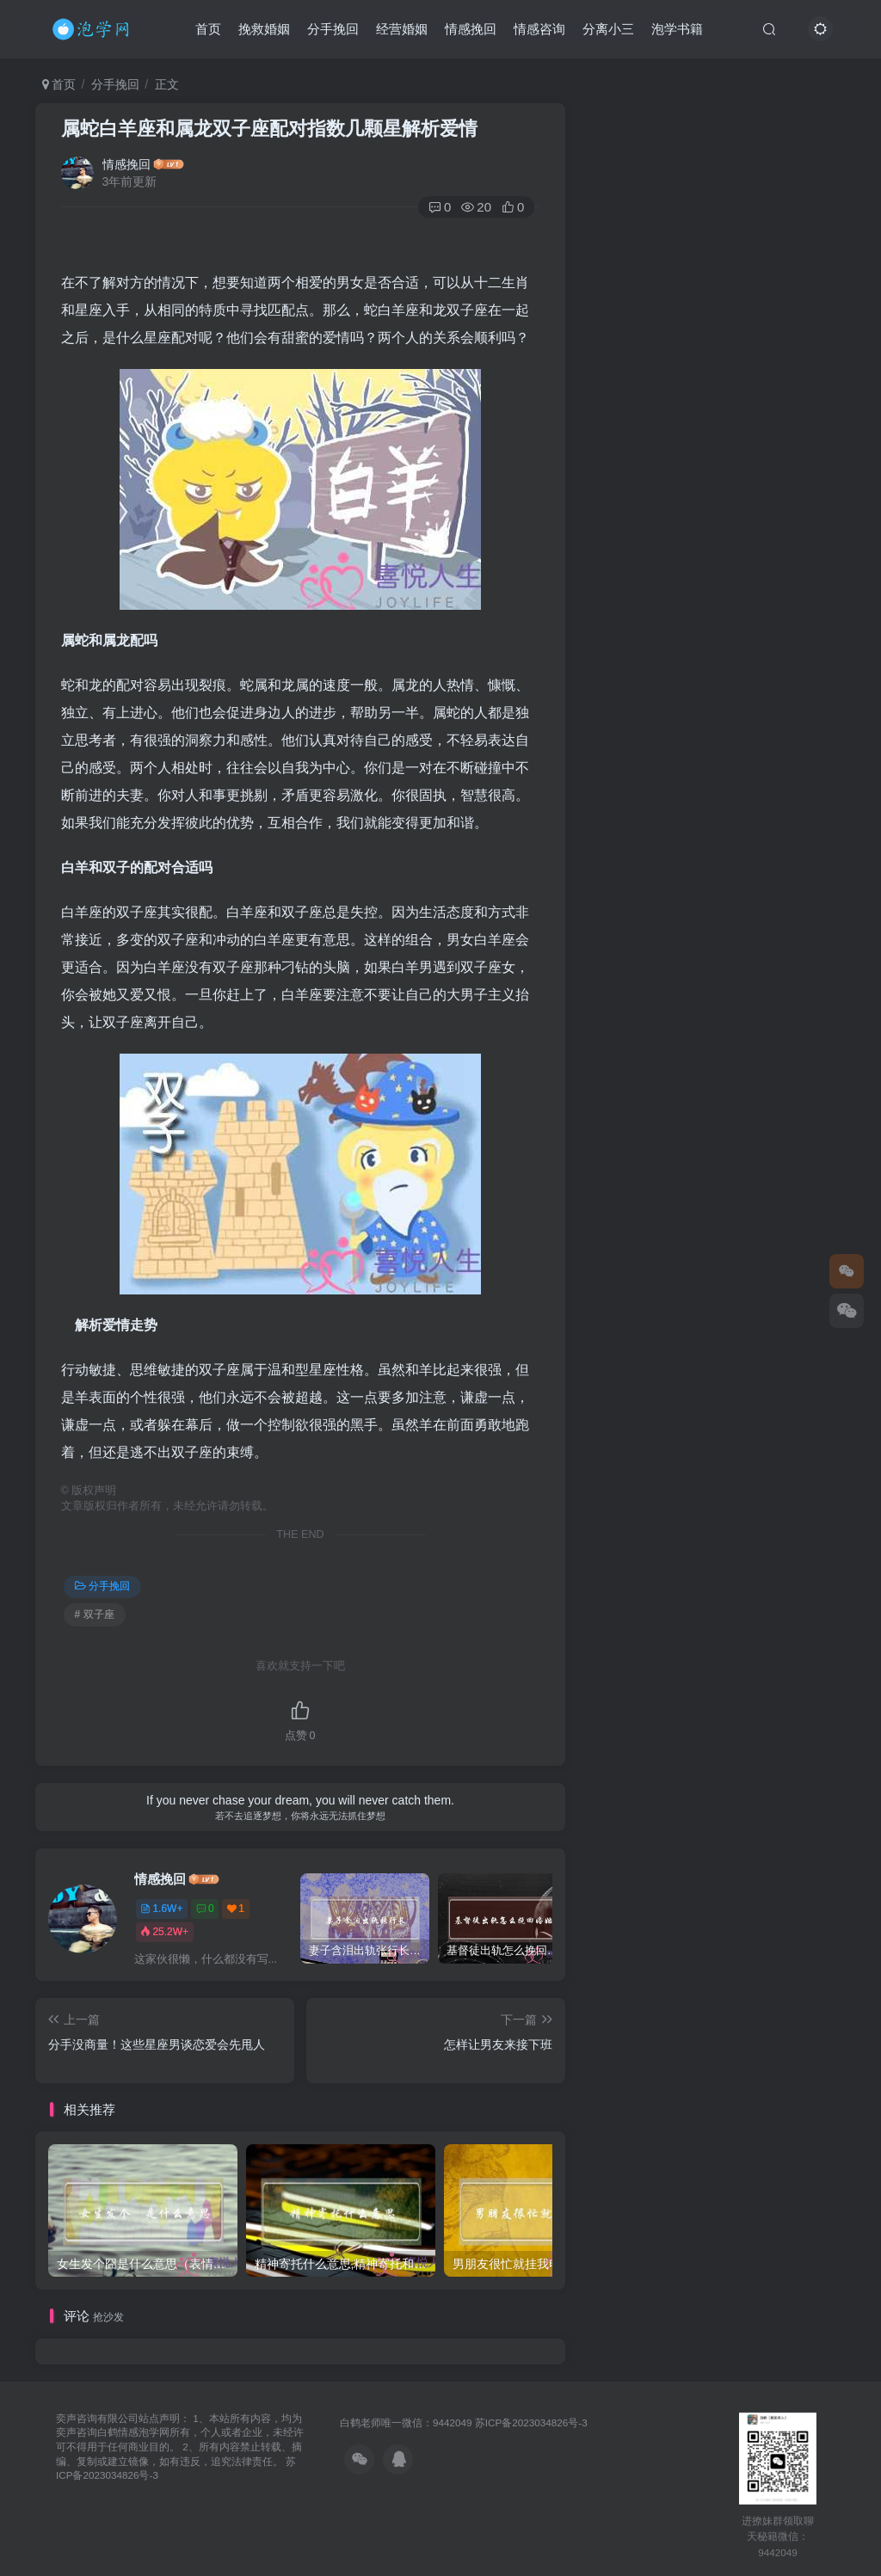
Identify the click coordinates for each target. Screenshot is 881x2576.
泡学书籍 (677, 29)
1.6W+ (161, 1909)
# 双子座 (94, 1614)
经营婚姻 (402, 29)
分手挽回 (333, 29)
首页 (208, 29)
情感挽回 (470, 29)
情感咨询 (539, 29)
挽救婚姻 (264, 29)
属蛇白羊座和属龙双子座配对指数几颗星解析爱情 (269, 128)
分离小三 (608, 29)
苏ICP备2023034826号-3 (531, 2422)
